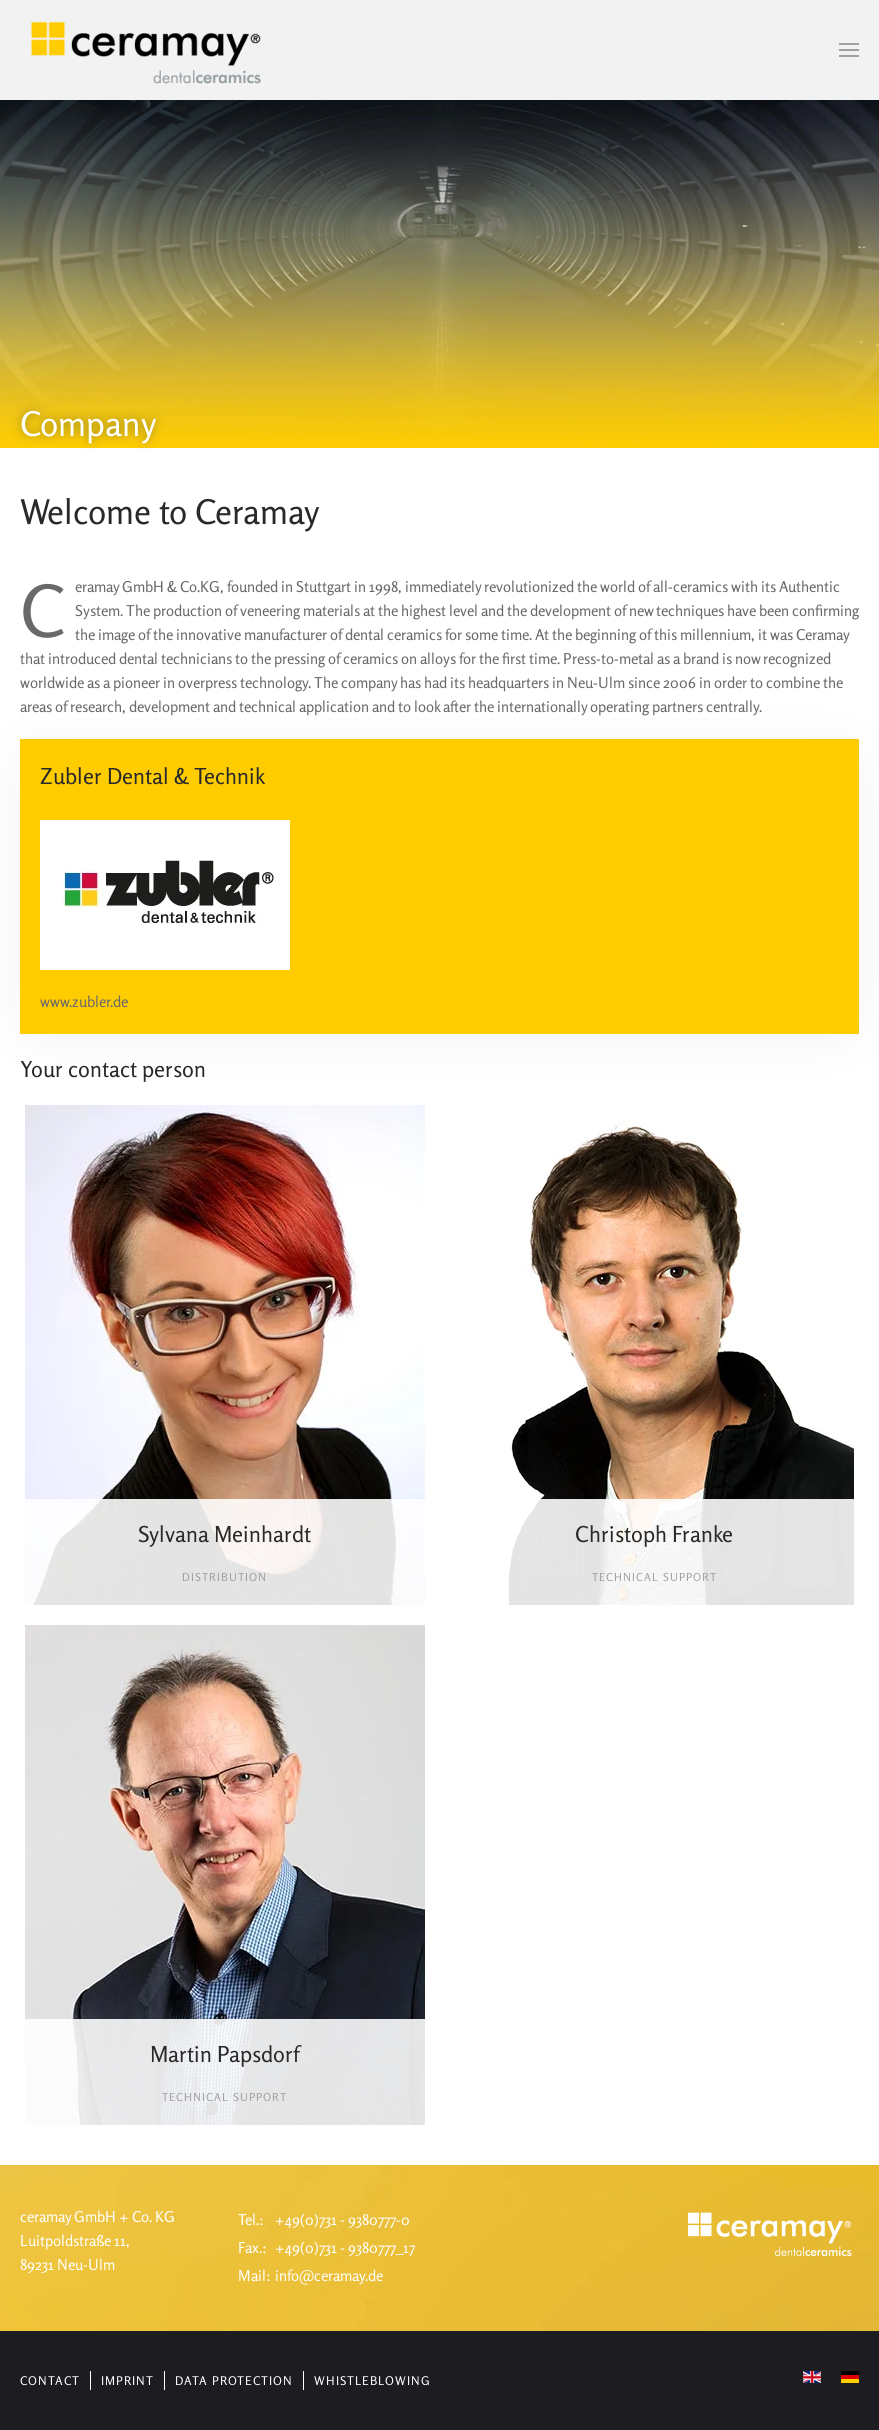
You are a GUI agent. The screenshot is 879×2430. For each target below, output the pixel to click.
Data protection (234, 2380)
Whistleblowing (372, 2380)
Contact (50, 2380)
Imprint (127, 2380)
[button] (849, 50)
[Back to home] (147, 50)
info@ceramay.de (329, 2275)
